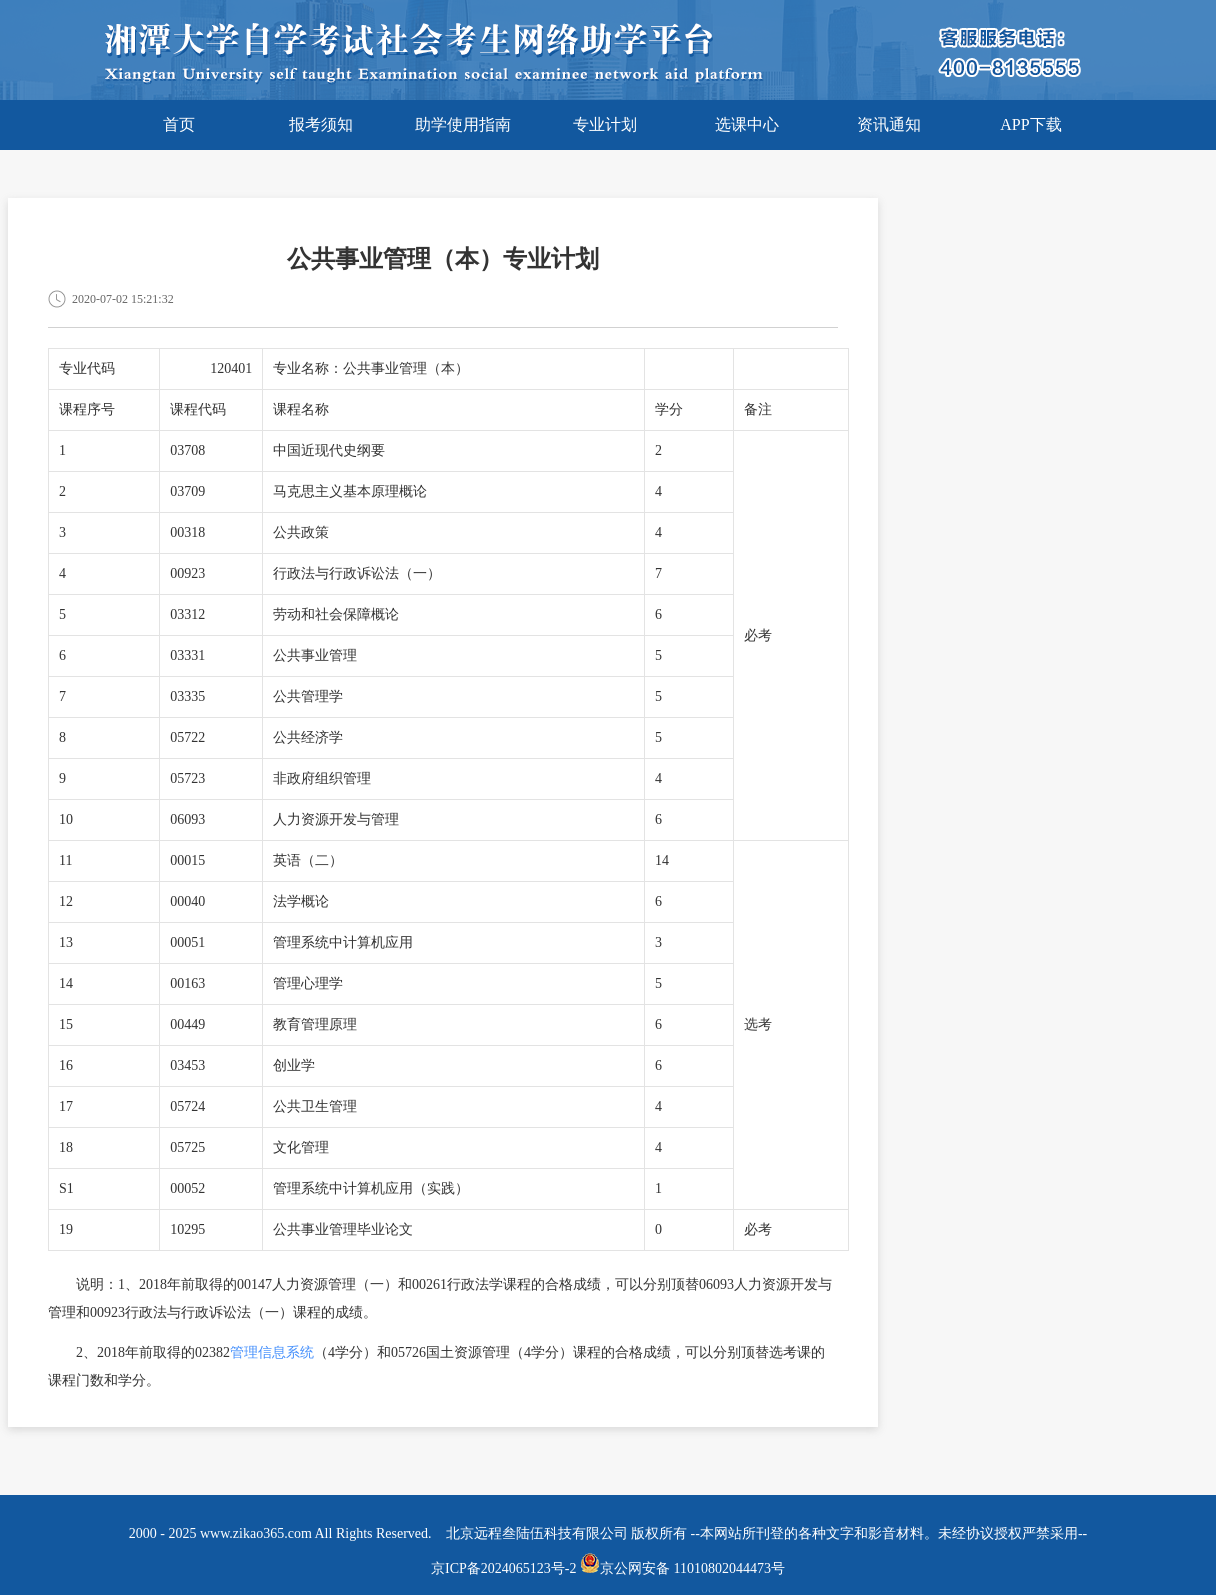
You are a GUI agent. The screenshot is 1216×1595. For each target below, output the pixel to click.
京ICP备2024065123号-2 (503, 1568)
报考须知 (321, 124)
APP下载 (1030, 124)
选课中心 (747, 124)
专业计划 (605, 124)
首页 (179, 124)
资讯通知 (889, 124)
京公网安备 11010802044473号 (682, 1568)
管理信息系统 (272, 1352)
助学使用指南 (463, 124)
